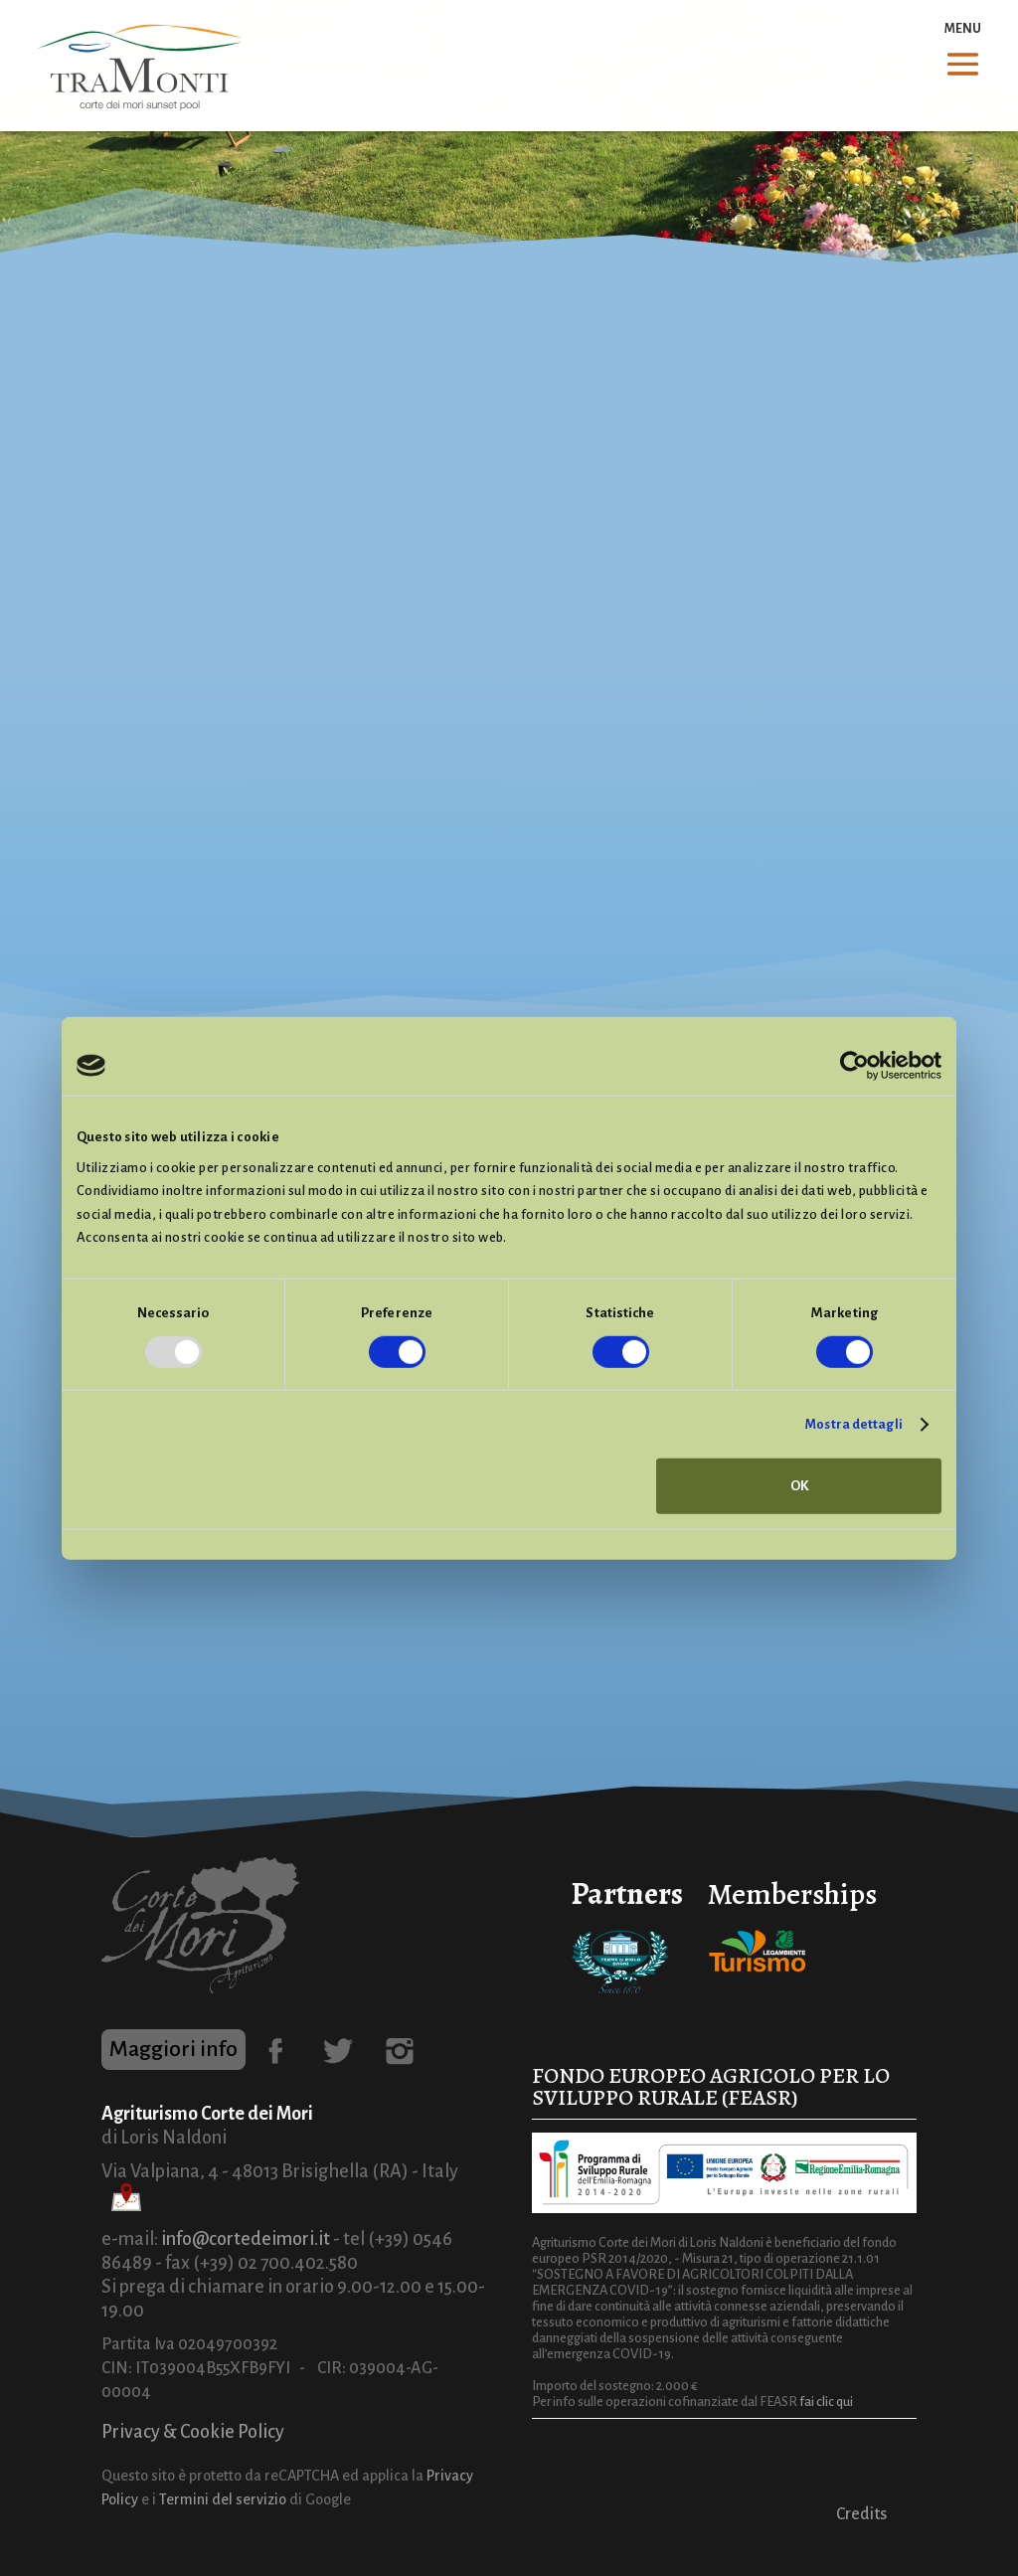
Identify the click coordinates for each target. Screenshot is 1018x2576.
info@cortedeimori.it (245, 2239)
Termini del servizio (222, 2499)
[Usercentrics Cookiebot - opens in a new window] (854, 1066)
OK (799, 1485)
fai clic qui (826, 2401)
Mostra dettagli (854, 1424)
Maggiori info (173, 2049)
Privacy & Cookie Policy (192, 2432)
